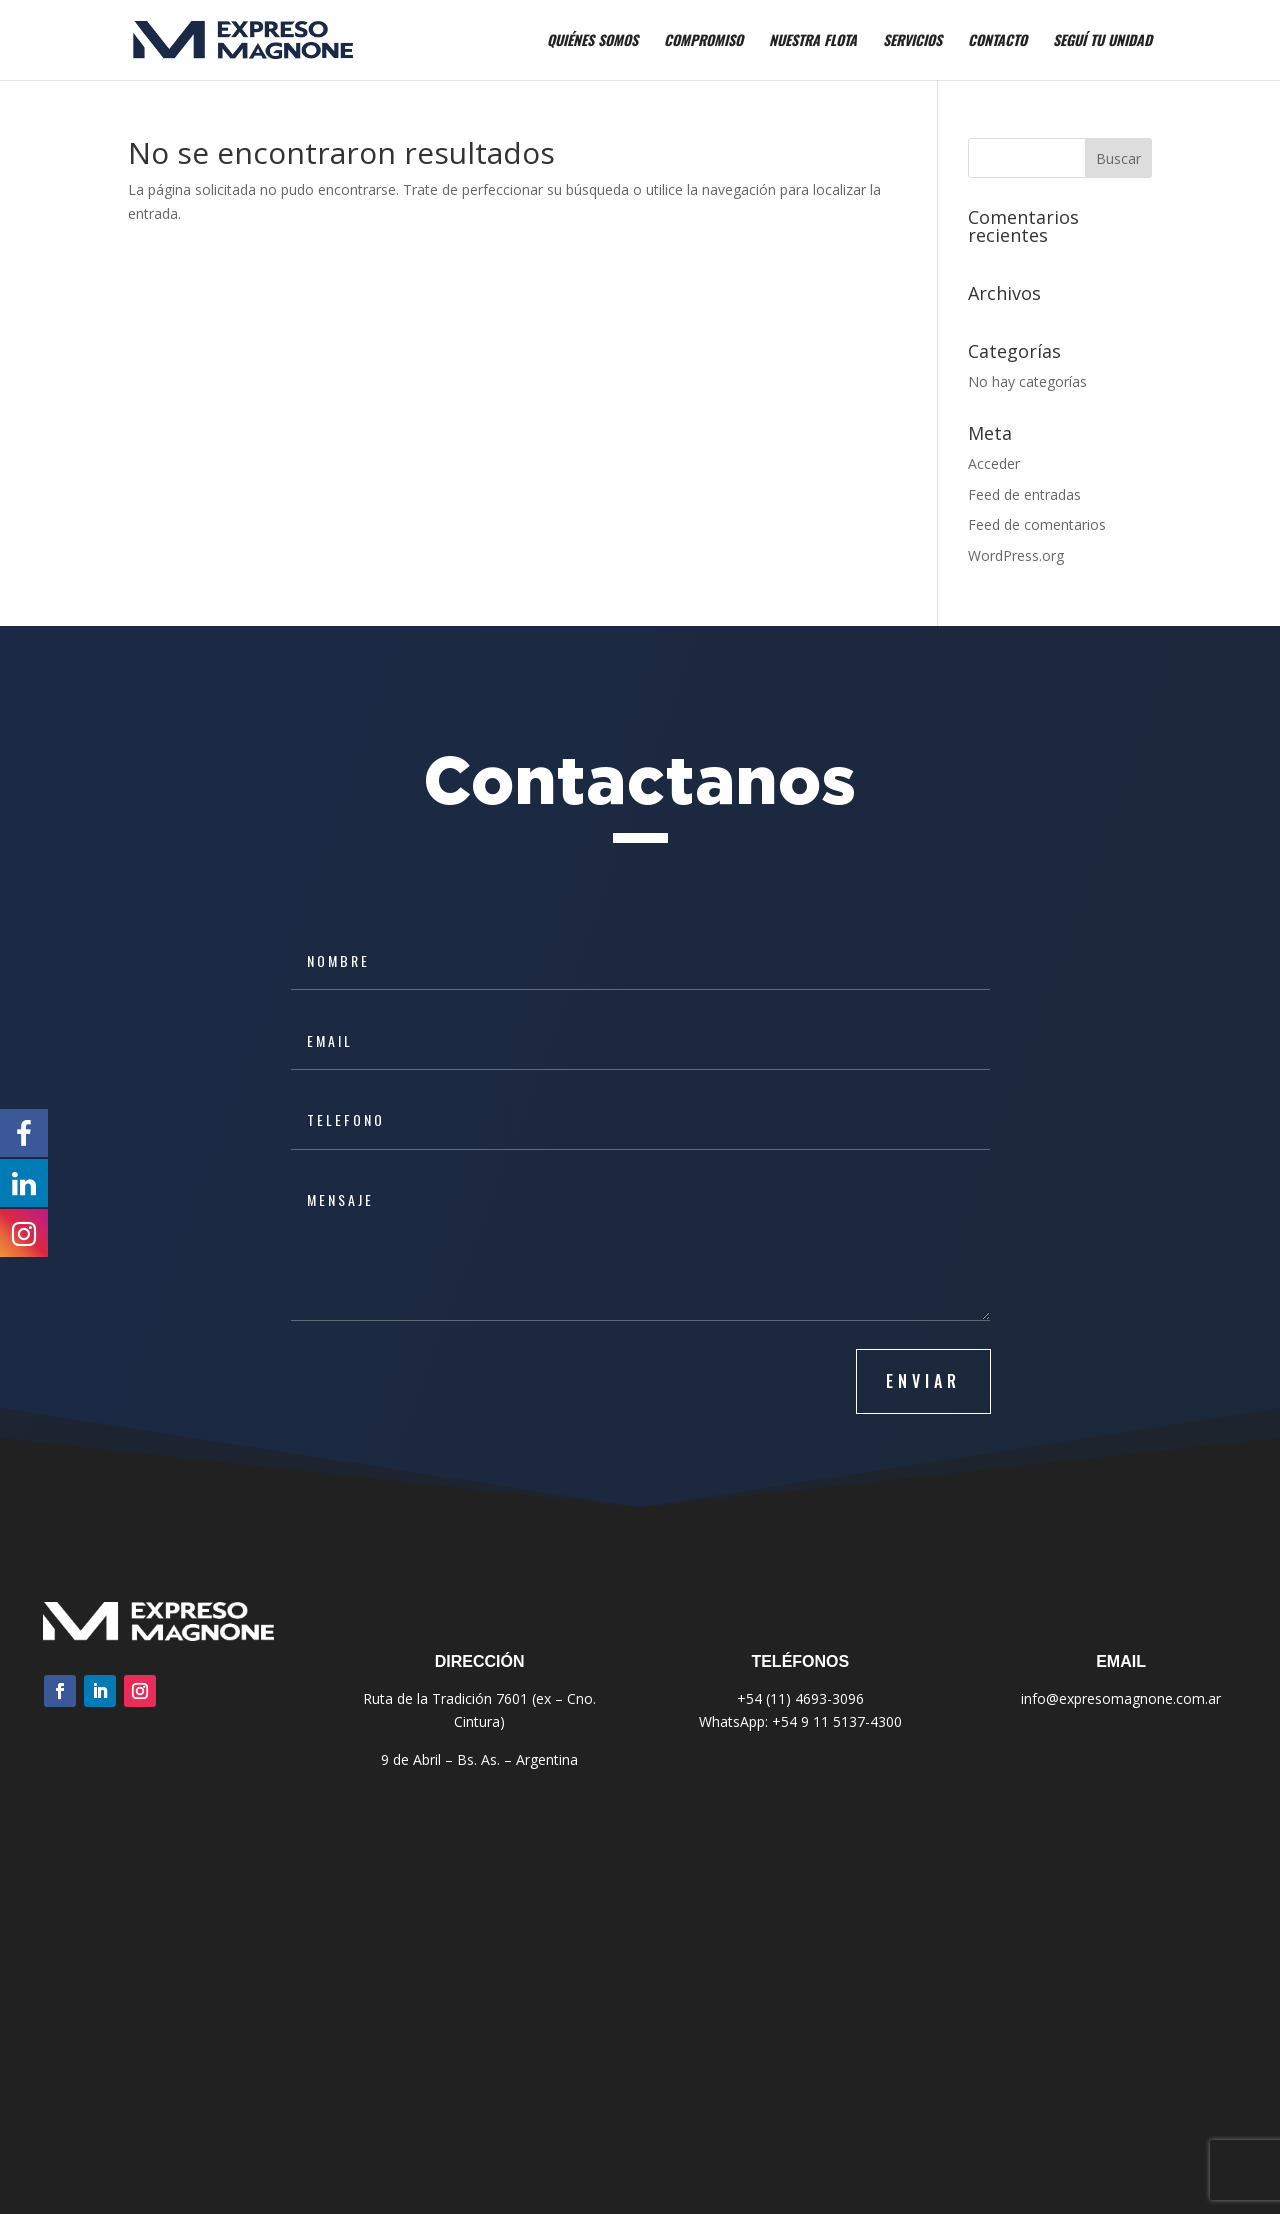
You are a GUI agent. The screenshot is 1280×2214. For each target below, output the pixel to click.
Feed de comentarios (1037, 524)
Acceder (994, 463)
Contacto (997, 41)
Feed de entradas (1024, 494)
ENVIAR (923, 1381)
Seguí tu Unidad (1102, 41)
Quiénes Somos (592, 41)
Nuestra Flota (813, 41)
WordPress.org (1016, 555)
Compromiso (703, 41)
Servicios (912, 41)
